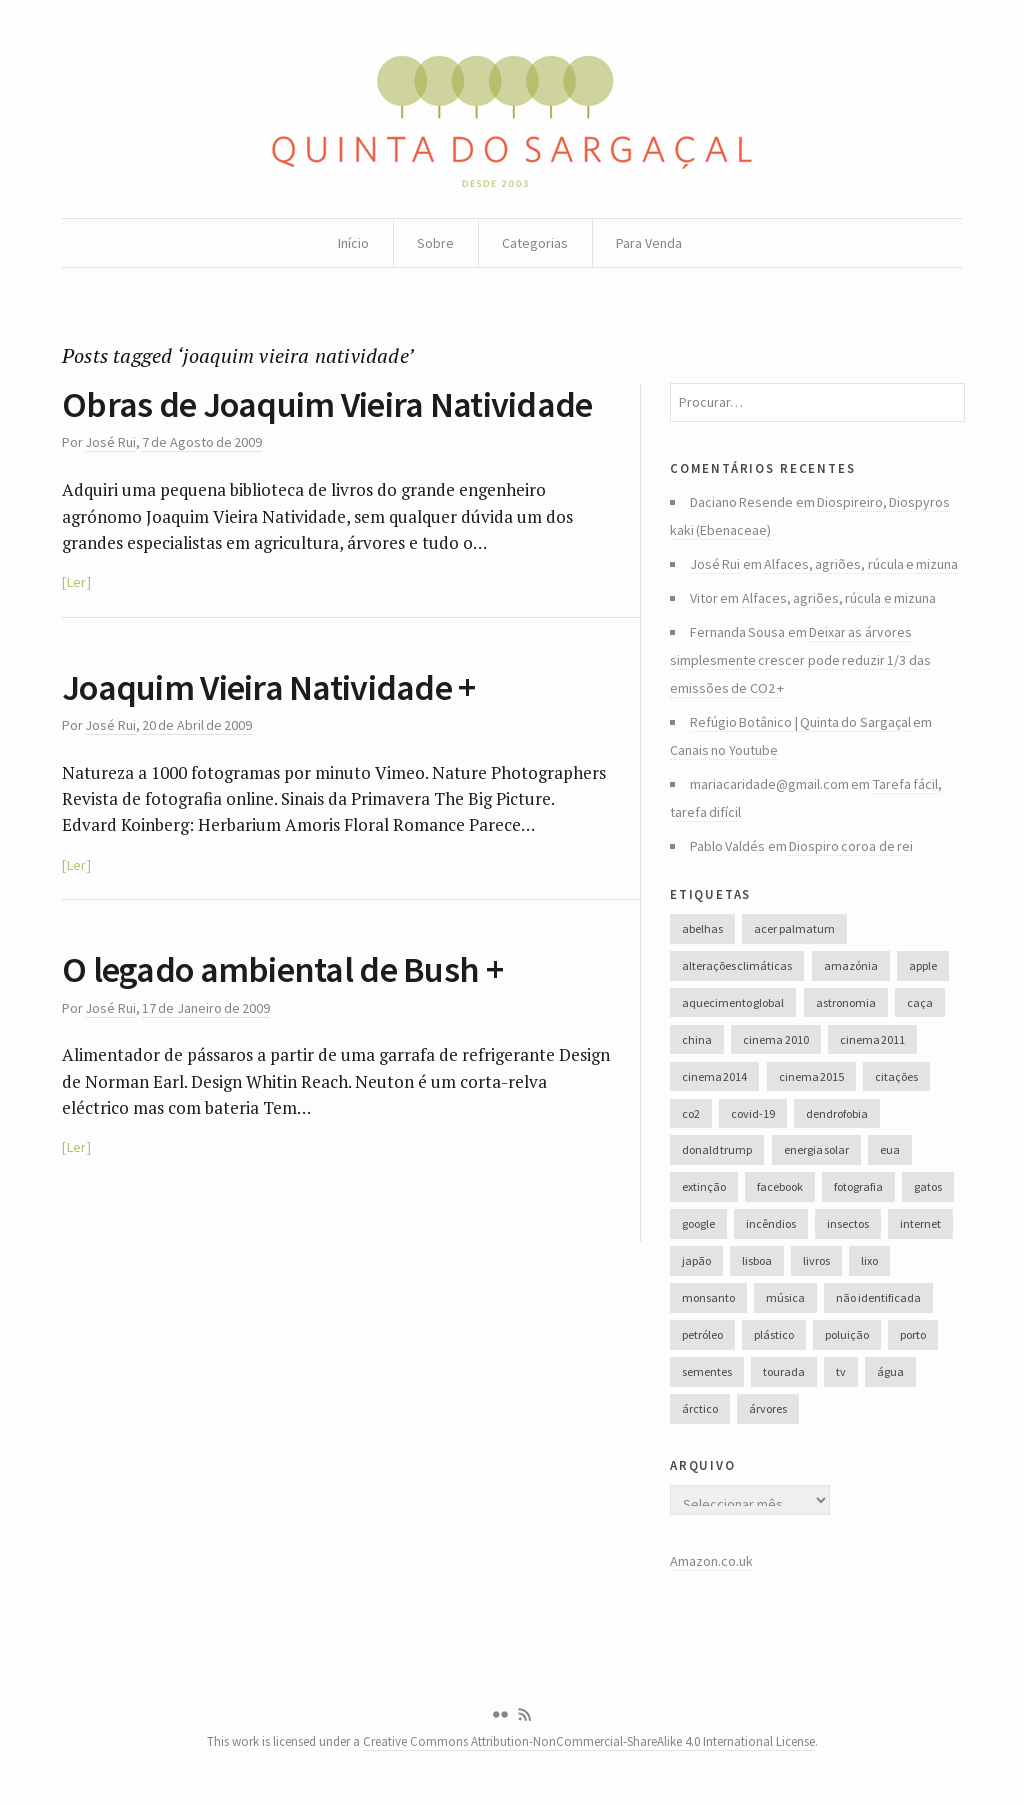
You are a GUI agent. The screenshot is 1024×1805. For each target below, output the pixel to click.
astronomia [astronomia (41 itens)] (846, 1002)
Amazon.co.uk (711, 1561)
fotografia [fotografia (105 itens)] (858, 1186)
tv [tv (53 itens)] (841, 1371)
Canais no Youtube (724, 750)
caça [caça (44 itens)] (920, 1002)
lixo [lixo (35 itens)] (869, 1260)
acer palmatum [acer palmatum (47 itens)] (794, 928)
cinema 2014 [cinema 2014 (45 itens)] (714, 1076)
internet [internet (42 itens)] (920, 1223)
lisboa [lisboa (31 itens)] (757, 1260)
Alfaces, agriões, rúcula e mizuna (861, 564)
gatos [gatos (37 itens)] (928, 1186)
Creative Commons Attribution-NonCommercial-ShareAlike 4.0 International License (589, 1741)
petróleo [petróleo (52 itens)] (702, 1334)
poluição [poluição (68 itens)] (847, 1334)
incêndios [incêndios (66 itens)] (771, 1223)
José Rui (110, 442)
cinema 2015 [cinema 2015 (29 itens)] (811, 1076)
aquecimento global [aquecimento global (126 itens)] (733, 1002)
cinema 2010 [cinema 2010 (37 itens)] (775, 1039)
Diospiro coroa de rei (851, 846)
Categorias (535, 243)
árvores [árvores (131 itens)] (768, 1408)
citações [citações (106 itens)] (896, 1076)
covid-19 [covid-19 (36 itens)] (753, 1113)
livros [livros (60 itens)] (816, 1260)
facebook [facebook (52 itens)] (780, 1186)
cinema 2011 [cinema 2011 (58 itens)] (872, 1039)
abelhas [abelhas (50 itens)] (702, 928)
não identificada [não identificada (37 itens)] (878, 1297)
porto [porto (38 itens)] (913, 1334)
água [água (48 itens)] (890, 1371)
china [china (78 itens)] (697, 1039)
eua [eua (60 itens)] (890, 1149)
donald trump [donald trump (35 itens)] (717, 1149)
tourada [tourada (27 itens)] (784, 1371)
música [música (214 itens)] (785, 1297)
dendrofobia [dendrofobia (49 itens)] (837, 1113)
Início (353, 243)
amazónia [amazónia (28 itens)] (851, 965)
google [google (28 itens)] (698, 1223)
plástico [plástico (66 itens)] (774, 1334)
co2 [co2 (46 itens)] (691, 1113)
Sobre (435, 243)
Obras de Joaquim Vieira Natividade (327, 404)
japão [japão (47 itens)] (696, 1260)
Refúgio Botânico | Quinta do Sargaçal (800, 722)
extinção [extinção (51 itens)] (704, 1186)
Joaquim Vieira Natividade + (269, 687)
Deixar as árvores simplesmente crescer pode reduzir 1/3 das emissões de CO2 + (800, 660)
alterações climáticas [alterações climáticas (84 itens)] (737, 965)
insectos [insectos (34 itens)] (848, 1223)
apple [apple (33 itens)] (923, 965)
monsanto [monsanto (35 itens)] (708, 1297)
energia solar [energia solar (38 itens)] (816, 1149)
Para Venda (649, 243)
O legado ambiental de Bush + (282, 969)
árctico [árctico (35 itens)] (700, 1408)
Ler (76, 582)
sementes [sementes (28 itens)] (707, 1371)
